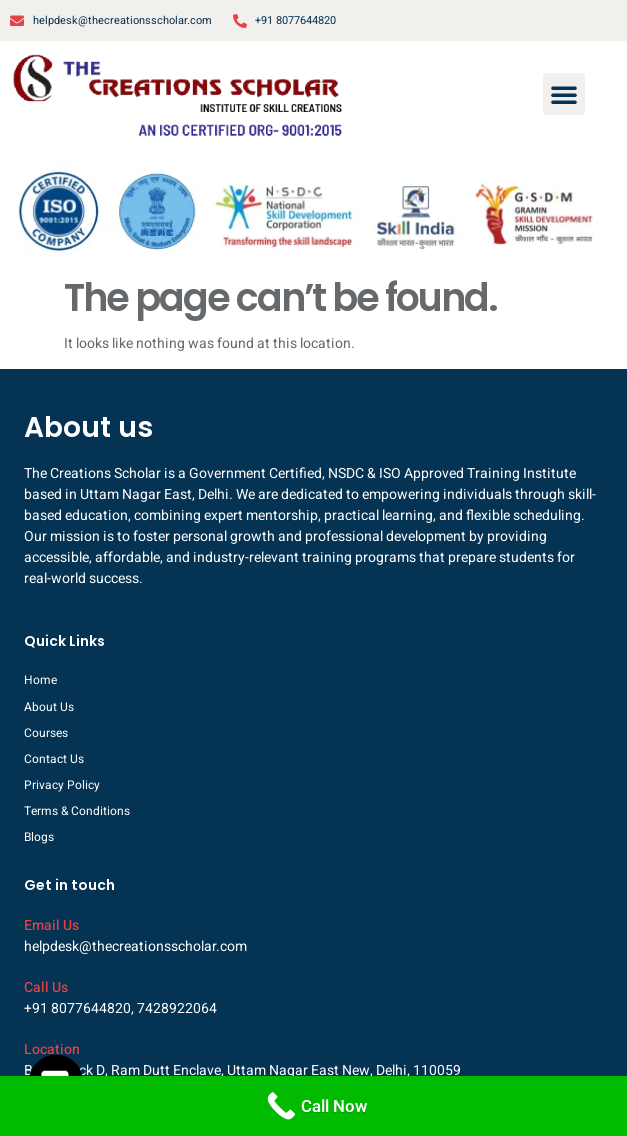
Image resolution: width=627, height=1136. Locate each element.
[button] (564, 94)
